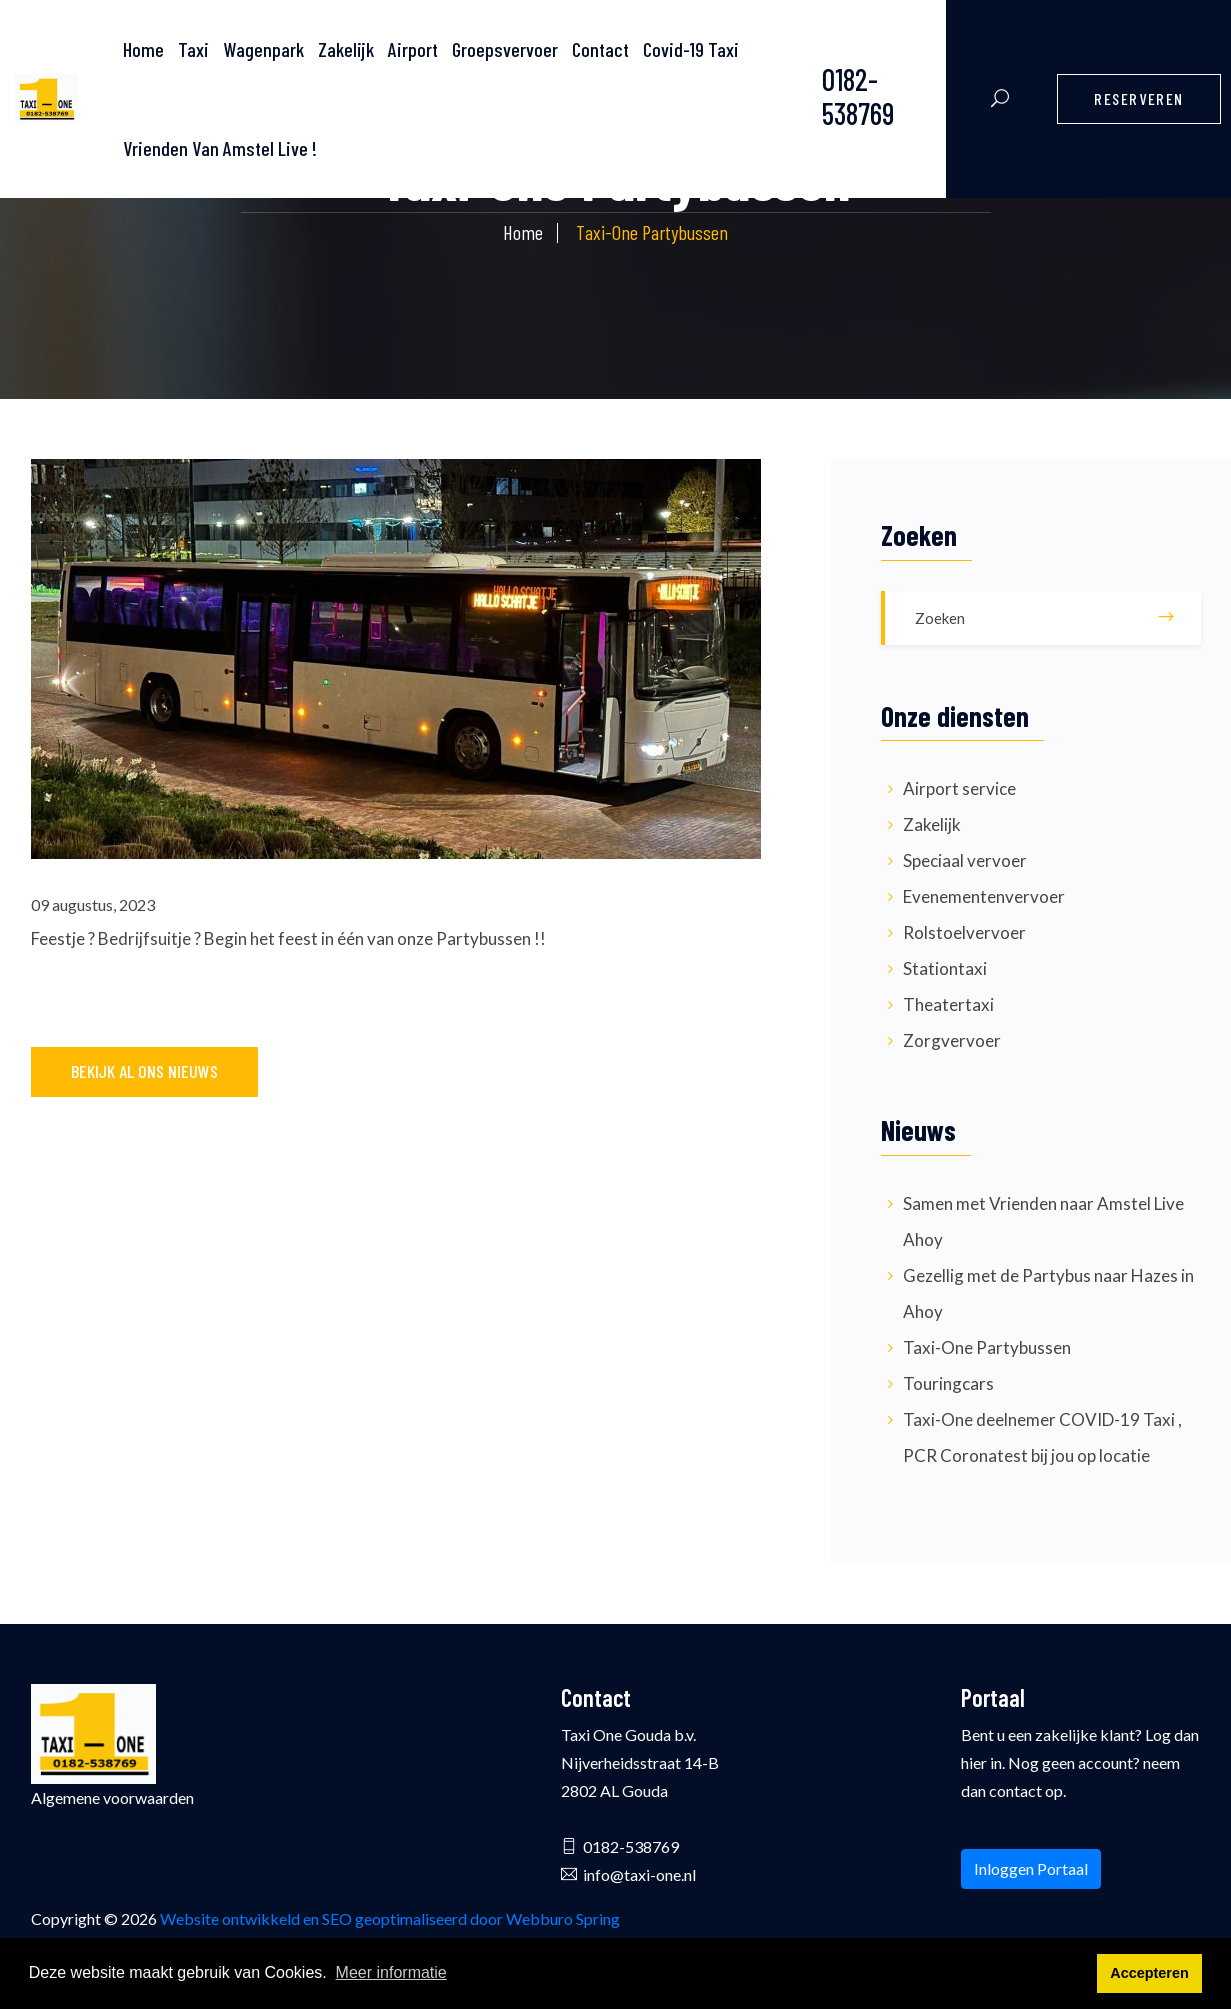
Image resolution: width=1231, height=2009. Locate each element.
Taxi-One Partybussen (987, 1347)
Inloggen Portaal (1031, 1868)
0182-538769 (858, 96)
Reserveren (1139, 98)
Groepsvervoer (505, 49)
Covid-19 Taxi (691, 49)
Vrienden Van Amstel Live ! (220, 148)
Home (523, 232)
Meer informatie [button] (391, 1972)
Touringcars (948, 1383)
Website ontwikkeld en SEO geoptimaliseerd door (390, 1918)
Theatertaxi (948, 1004)
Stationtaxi (945, 968)
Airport (413, 49)
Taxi (193, 49)
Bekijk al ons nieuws (144, 1071)
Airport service (959, 788)
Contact (600, 49)
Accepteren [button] (1149, 1973)
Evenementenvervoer (984, 896)
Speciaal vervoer (965, 860)
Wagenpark (263, 49)
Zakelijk (346, 49)
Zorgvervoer (952, 1040)
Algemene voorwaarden (112, 1797)
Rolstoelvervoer (964, 932)
